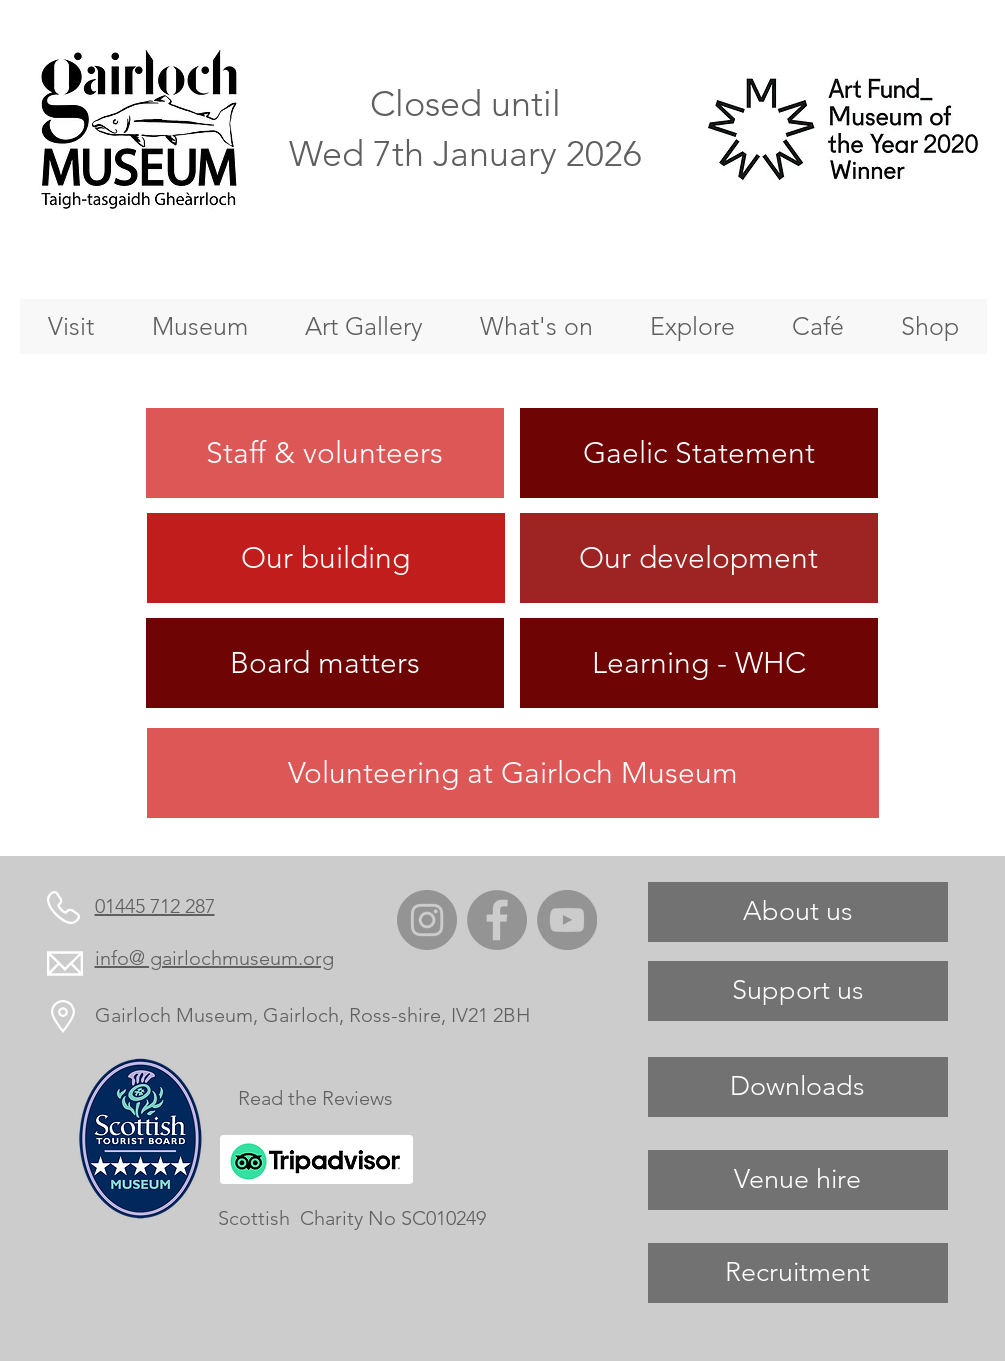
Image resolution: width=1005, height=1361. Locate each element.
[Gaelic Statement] (699, 453)
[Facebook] (497, 920)
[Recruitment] (798, 1273)
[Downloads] (798, 1087)
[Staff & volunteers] (325, 453)
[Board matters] (325, 663)
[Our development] (699, 558)
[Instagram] (427, 920)
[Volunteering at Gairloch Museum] (513, 773)
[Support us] (798, 991)
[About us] (798, 912)
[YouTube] (567, 920)
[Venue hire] (798, 1180)
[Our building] (326, 558)
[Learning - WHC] (699, 663)
